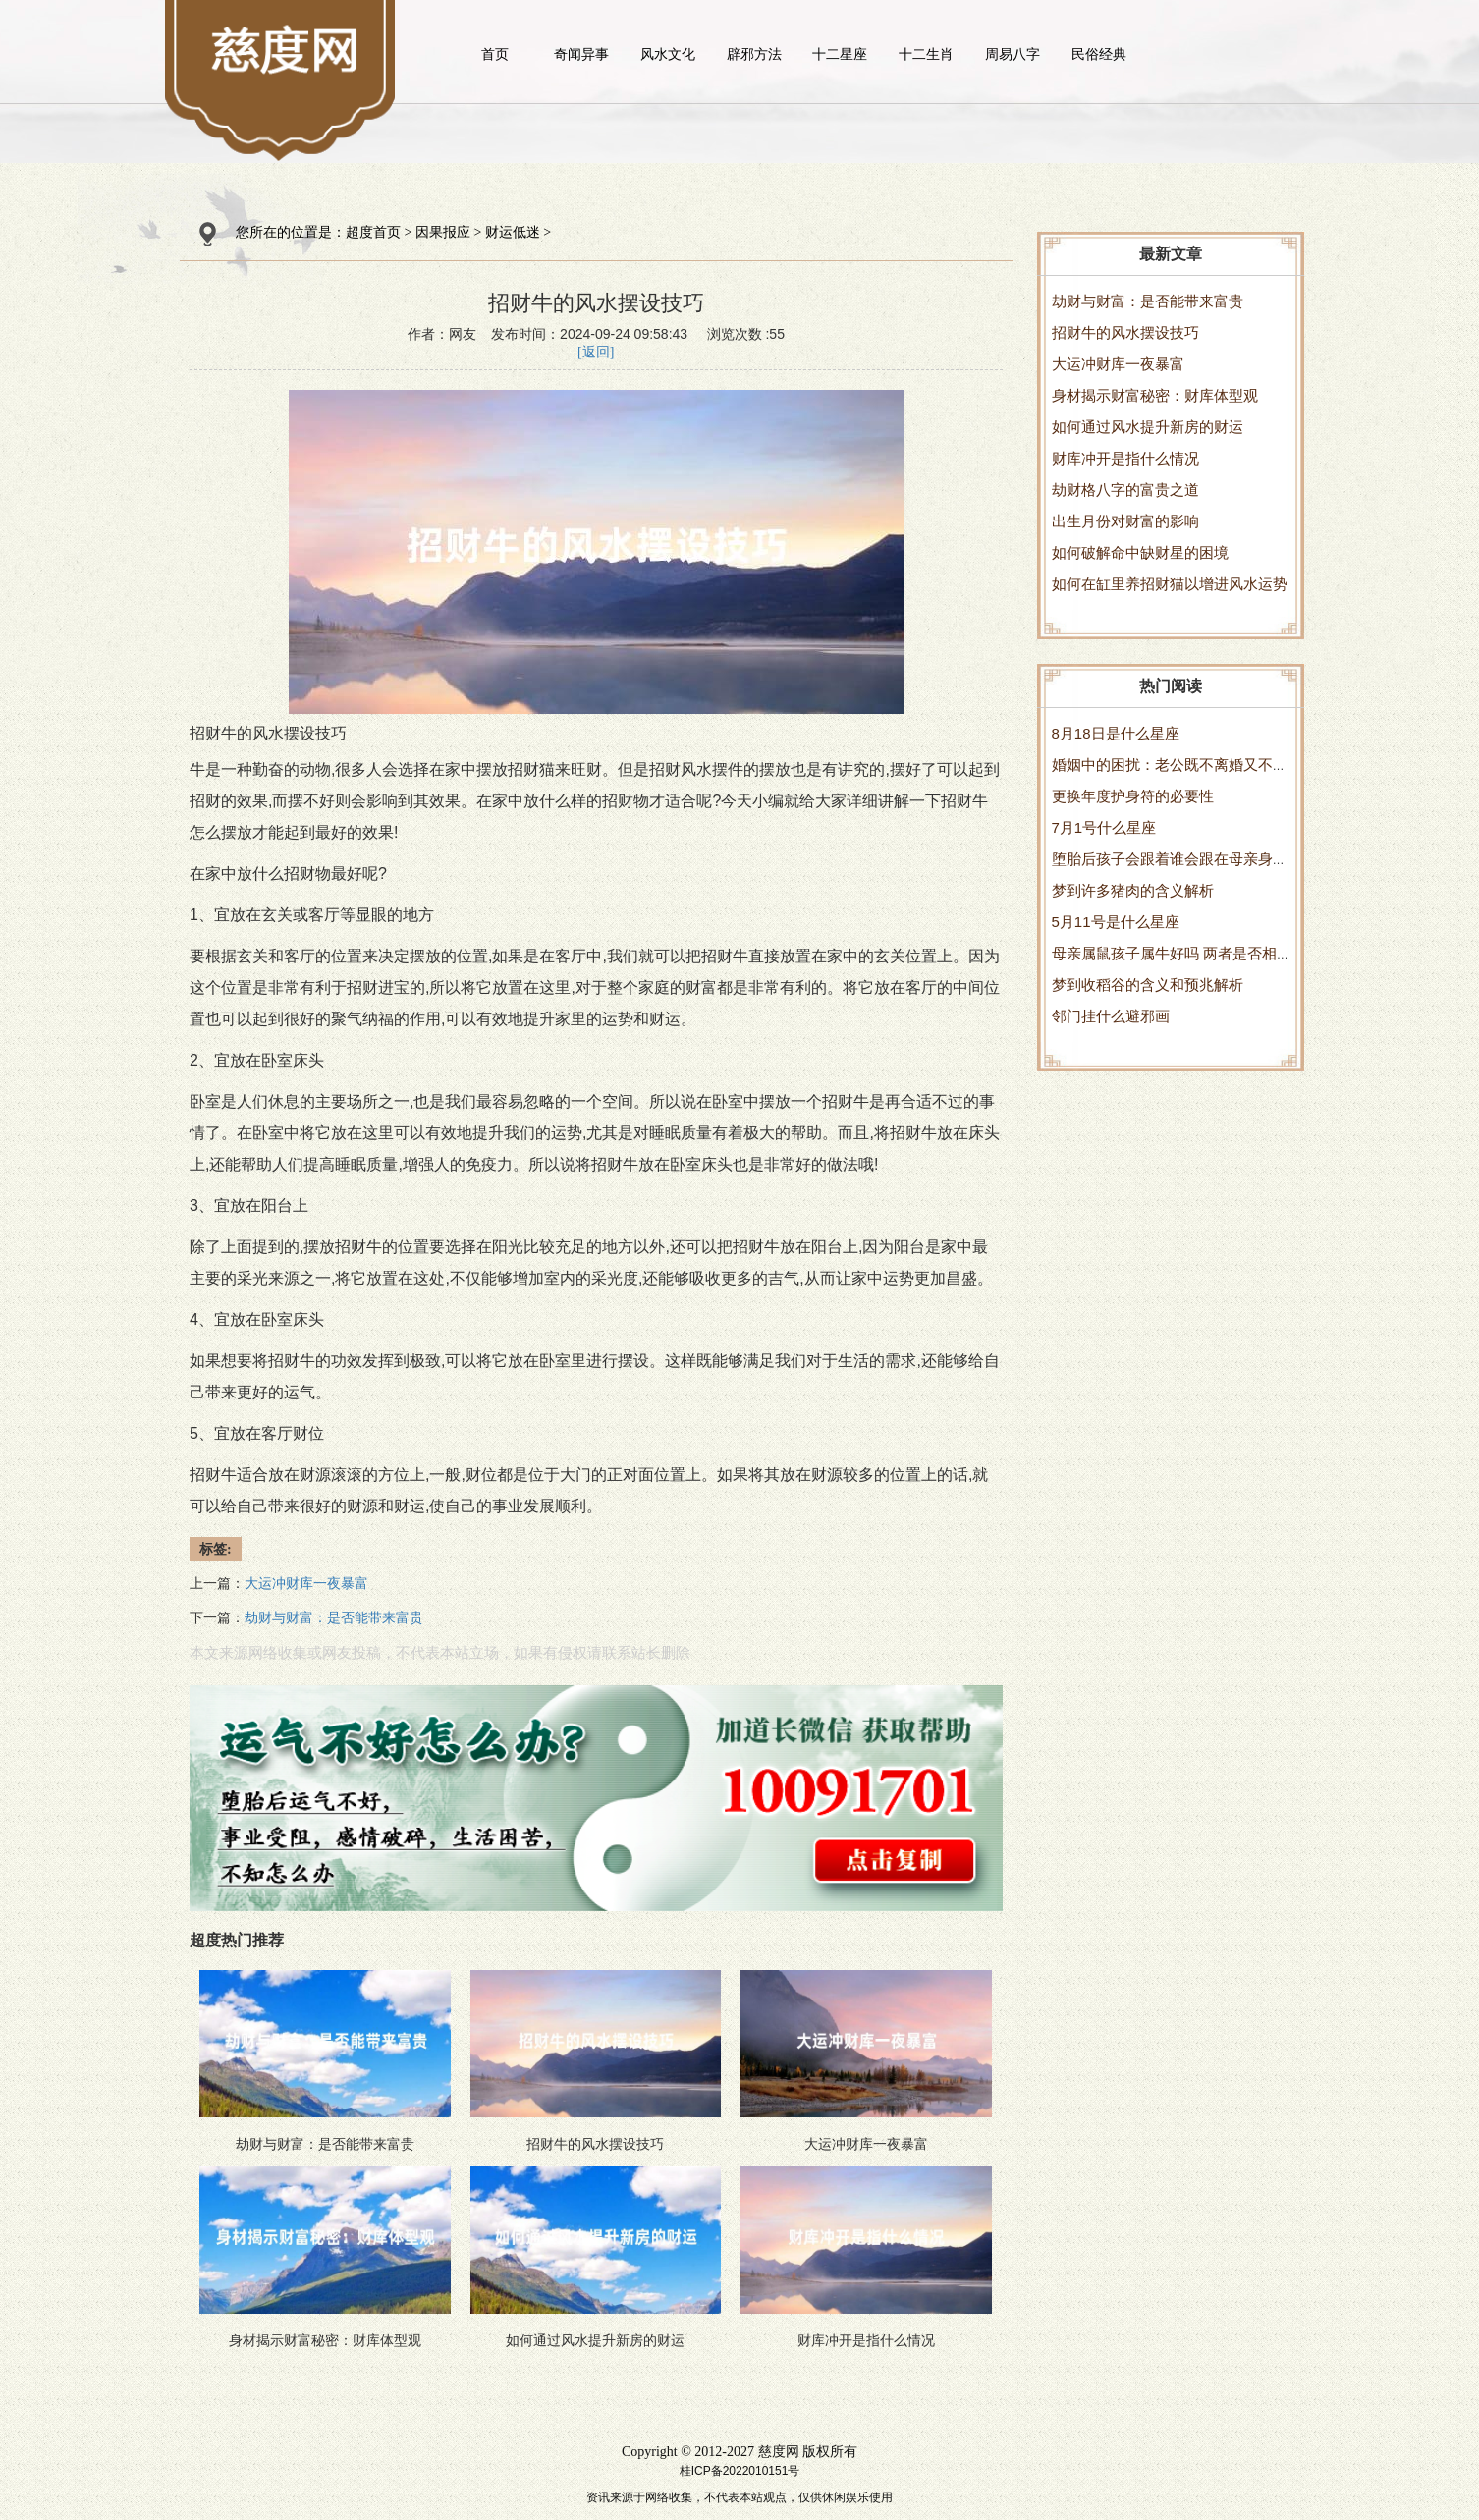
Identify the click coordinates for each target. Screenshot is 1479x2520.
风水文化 (667, 54)
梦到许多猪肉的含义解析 (1133, 890)
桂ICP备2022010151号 (740, 2471)
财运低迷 (512, 232)
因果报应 (442, 232)
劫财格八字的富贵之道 (1125, 489)
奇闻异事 (581, 54)
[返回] (595, 352)
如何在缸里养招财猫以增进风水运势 (1169, 583)
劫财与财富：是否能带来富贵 (1147, 301)
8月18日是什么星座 (1115, 733)
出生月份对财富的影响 (1125, 521)
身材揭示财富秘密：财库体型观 (1155, 395)
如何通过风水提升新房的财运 (1147, 426)
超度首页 (373, 232)
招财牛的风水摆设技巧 (1125, 332)
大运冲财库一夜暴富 (1118, 364)
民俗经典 (1098, 54)
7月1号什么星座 (1104, 827)
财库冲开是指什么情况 (1125, 458)
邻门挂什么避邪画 (1111, 1016)
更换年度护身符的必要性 (1133, 796)
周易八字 (1012, 54)
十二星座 (839, 54)
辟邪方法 (754, 54)
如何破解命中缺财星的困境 (1140, 552)
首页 (495, 54)
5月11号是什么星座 (1115, 921)
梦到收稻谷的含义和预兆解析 (1147, 984)
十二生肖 (926, 54)
